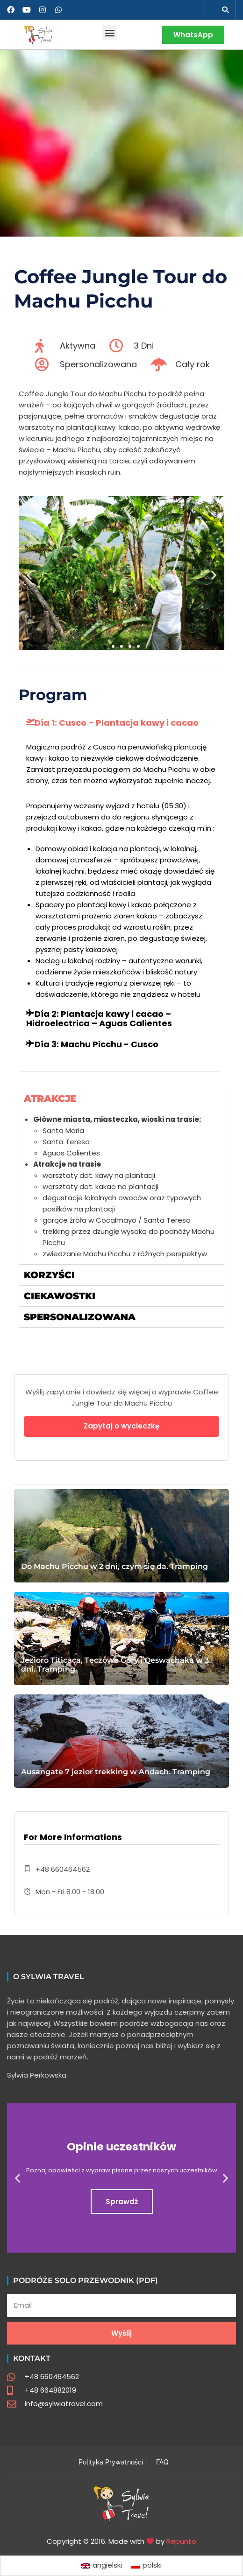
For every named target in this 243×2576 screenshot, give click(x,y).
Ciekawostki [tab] (59, 1296)
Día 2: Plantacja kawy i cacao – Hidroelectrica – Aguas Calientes (99, 1018)
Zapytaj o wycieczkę (121, 1426)
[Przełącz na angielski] (102, 2565)
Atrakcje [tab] (50, 1098)
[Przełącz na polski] (146, 2565)
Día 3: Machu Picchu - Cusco (96, 1044)
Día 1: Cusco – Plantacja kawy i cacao (117, 722)
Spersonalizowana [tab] (80, 1317)
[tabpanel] (121, 1186)
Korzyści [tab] (49, 1275)
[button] (225, 9)
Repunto (181, 2541)
